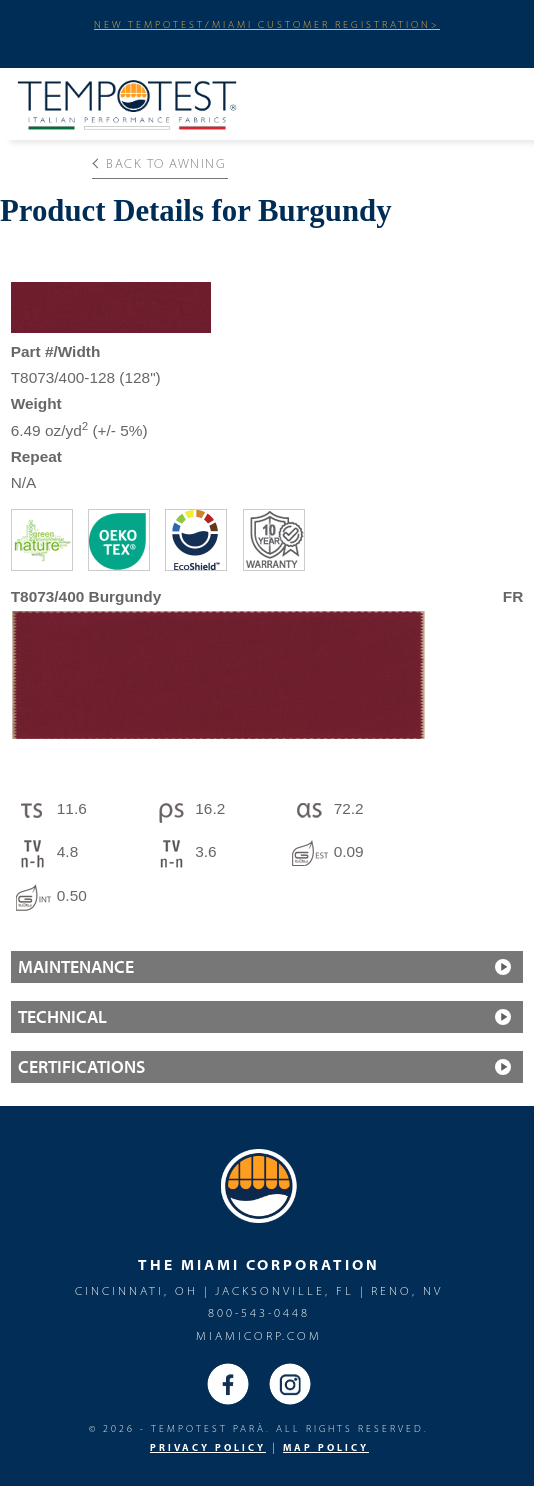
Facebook (228, 1384)
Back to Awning (159, 163)
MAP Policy (326, 1447)
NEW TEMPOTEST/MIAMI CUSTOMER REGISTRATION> (267, 24)
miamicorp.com (259, 1335)
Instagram (290, 1384)
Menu (493, 101)
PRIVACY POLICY (208, 1447)
